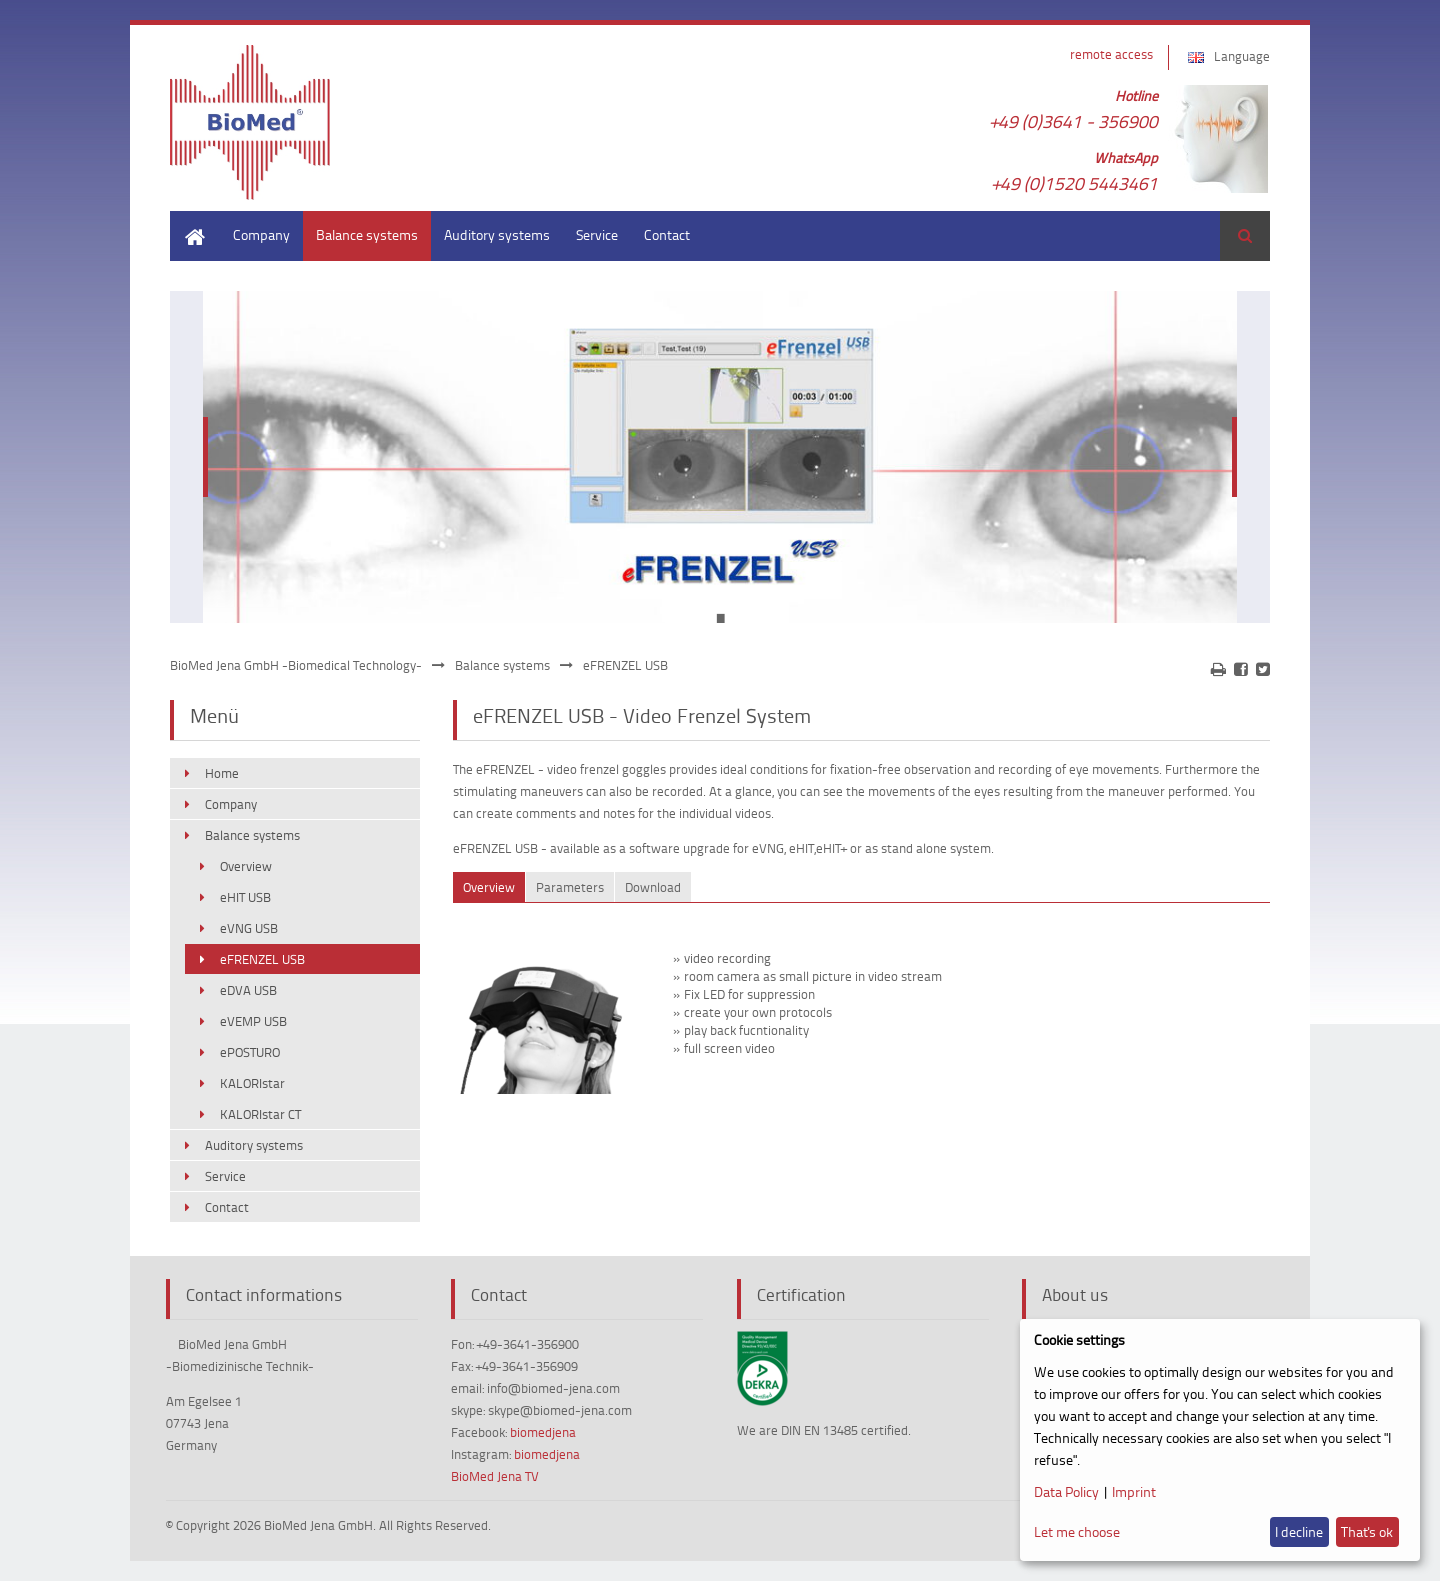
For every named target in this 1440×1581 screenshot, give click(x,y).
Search (1245, 236)
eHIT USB (245, 897)
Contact (667, 234)
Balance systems (367, 234)
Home (188, 220)
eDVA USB (248, 990)
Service (597, 234)
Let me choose (1077, 1531)
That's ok (1367, 1531)
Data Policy (1066, 1491)
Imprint (1134, 1491)
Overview (246, 866)
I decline (1299, 1531)
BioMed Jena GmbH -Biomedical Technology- (296, 665)
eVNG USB (249, 928)
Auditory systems (497, 234)
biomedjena (543, 1432)
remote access (1111, 54)
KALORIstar (252, 1083)
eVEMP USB (253, 1021)
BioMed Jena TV (495, 1476)
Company (261, 234)
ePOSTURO (250, 1052)
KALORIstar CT (260, 1114)
